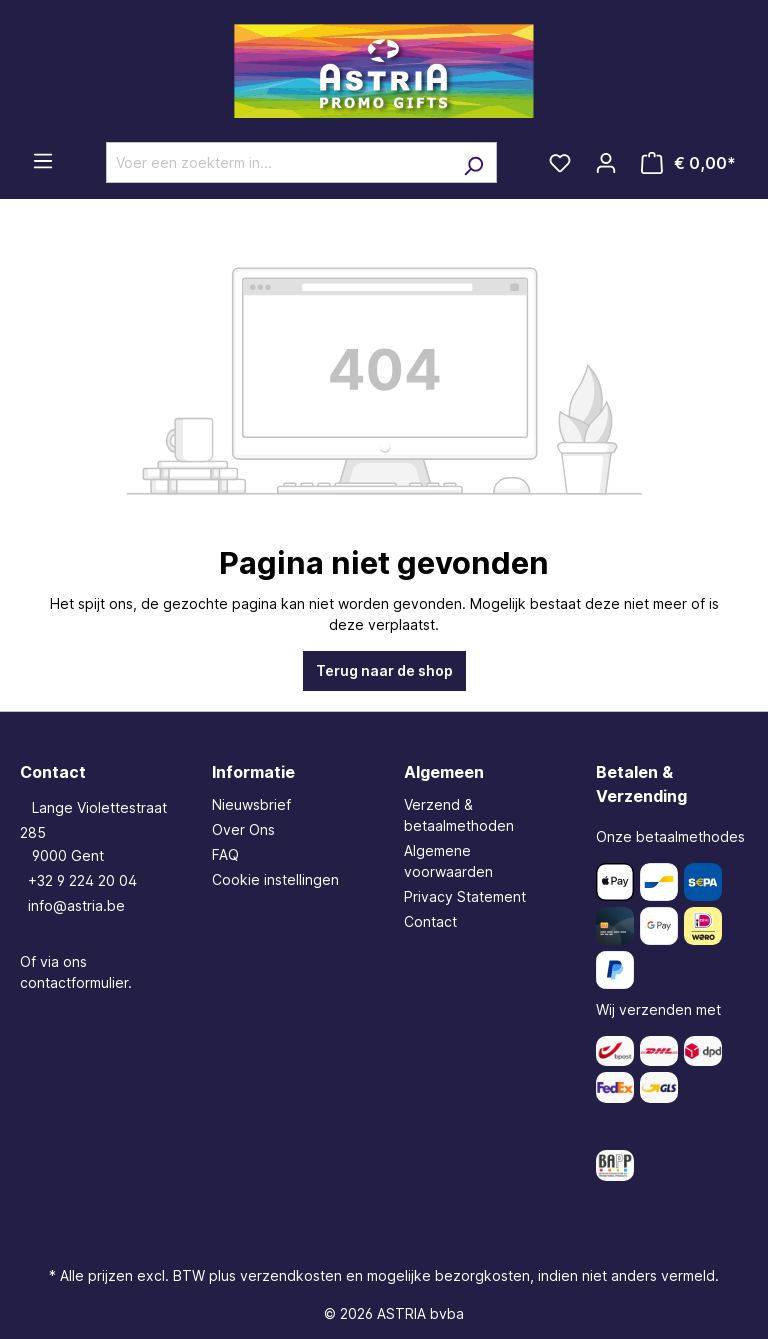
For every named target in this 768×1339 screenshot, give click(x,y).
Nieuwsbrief (251, 804)
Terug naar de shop (384, 670)
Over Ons (243, 829)
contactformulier (74, 982)
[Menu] (43, 161)
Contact (430, 921)
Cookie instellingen (275, 879)
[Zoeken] (473, 162)
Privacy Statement (465, 896)
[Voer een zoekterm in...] (278, 162)
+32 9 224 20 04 (82, 880)
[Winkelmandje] (688, 163)
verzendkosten (291, 1275)
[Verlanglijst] (560, 163)
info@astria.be (76, 905)
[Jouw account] (606, 163)
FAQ (225, 854)
